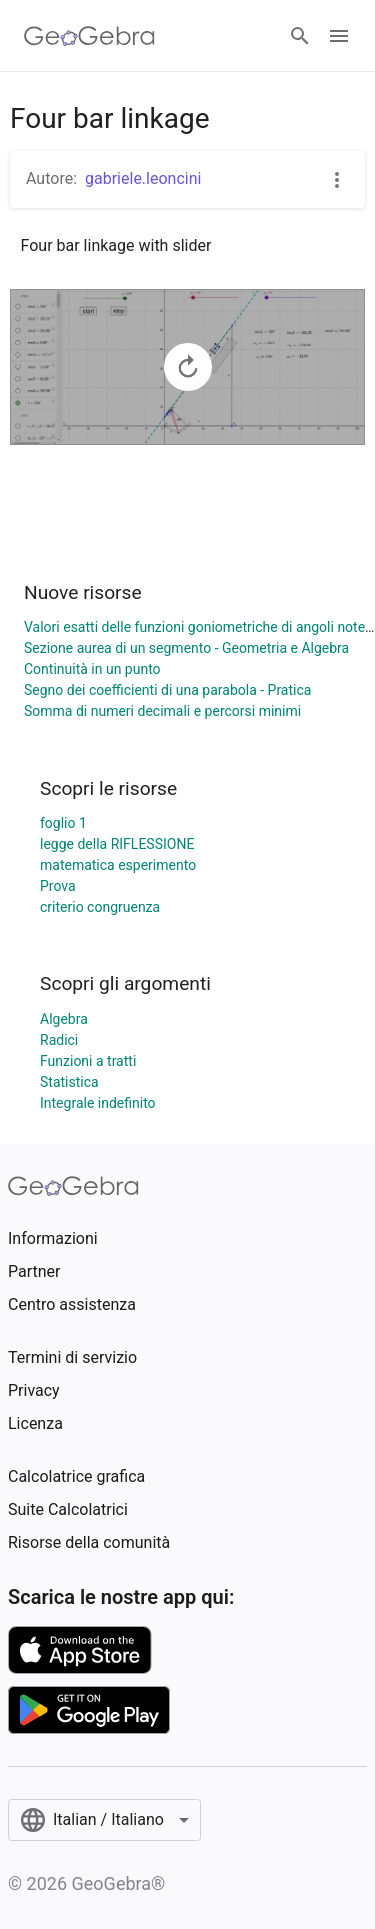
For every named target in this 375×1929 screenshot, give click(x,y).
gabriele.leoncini (143, 178)
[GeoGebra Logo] (89, 36)
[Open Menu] (339, 36)
